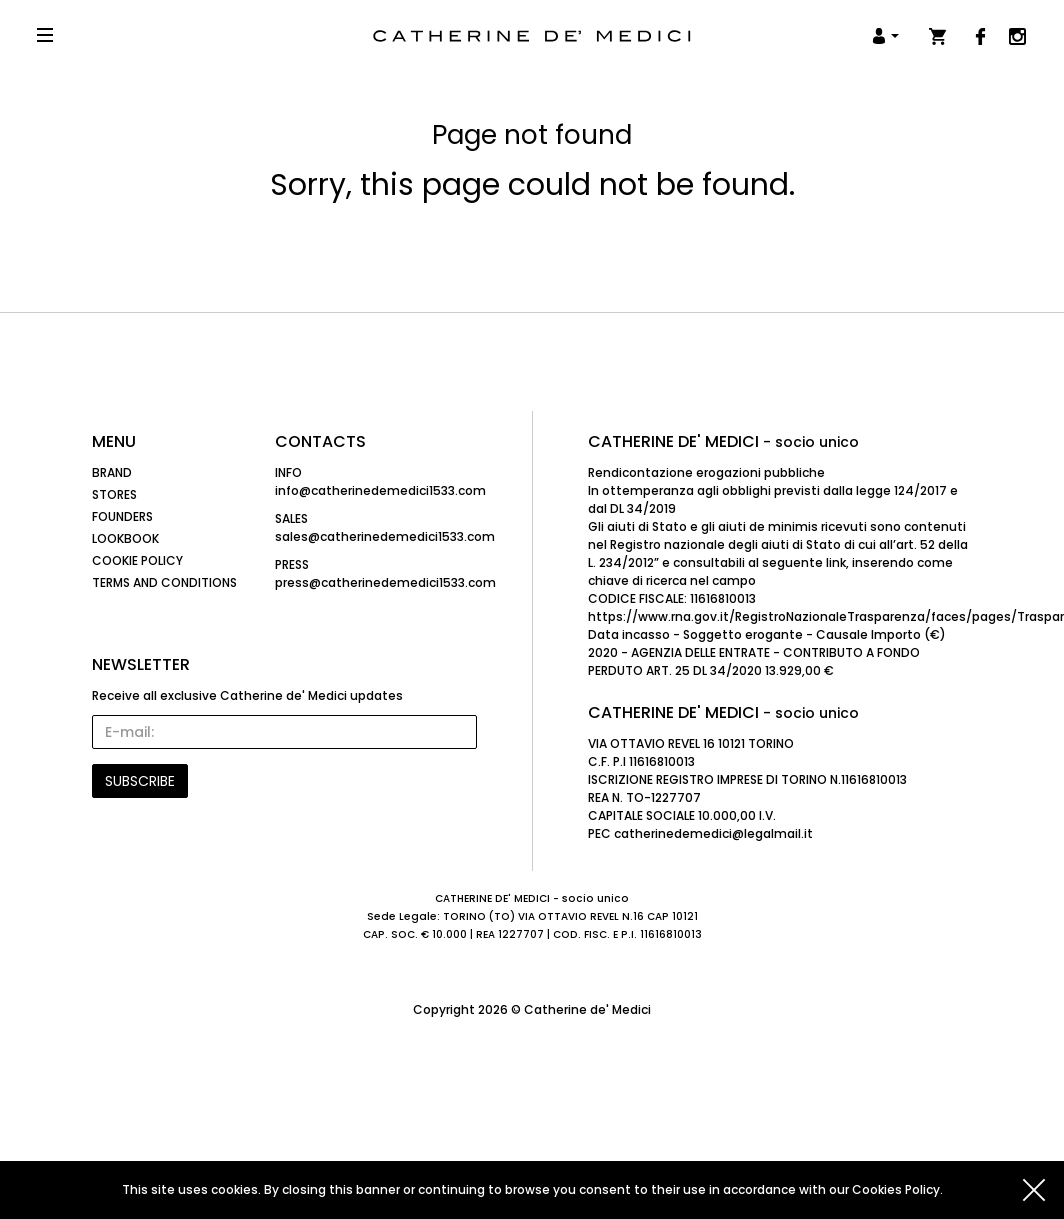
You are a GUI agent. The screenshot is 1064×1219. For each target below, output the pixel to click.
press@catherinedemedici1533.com (385, 582)
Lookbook (125, 538)
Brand (112, 472)
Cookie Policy (137, 560)
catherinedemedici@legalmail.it (713, 833)
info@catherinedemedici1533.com (380, 490)
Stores (114, 494)
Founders (122, 516)
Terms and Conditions (164, 582)
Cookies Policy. (897, 1189)
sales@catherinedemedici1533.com (385, 536)
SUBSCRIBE (140, 781)
